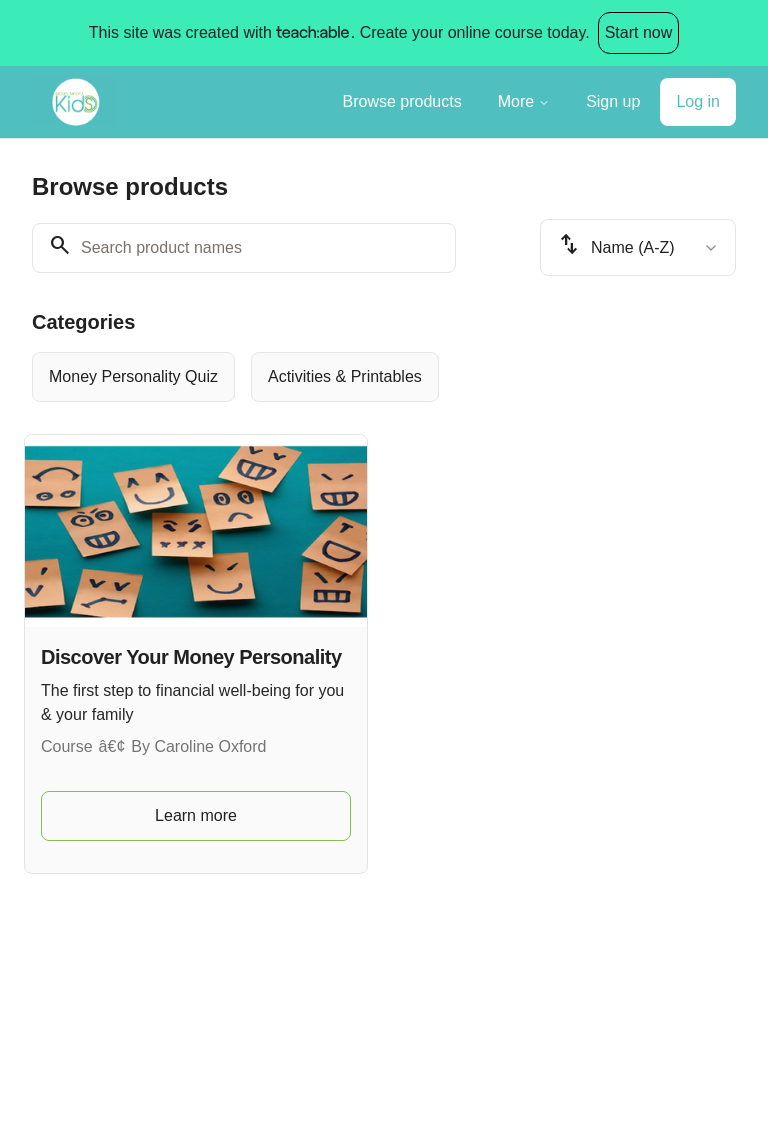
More (524, 101)
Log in (698, 101)
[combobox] (638, 247)
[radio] (133, 377)
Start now (639, 32)
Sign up (613, 101)
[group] (384, 377)
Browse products (402, 101)
